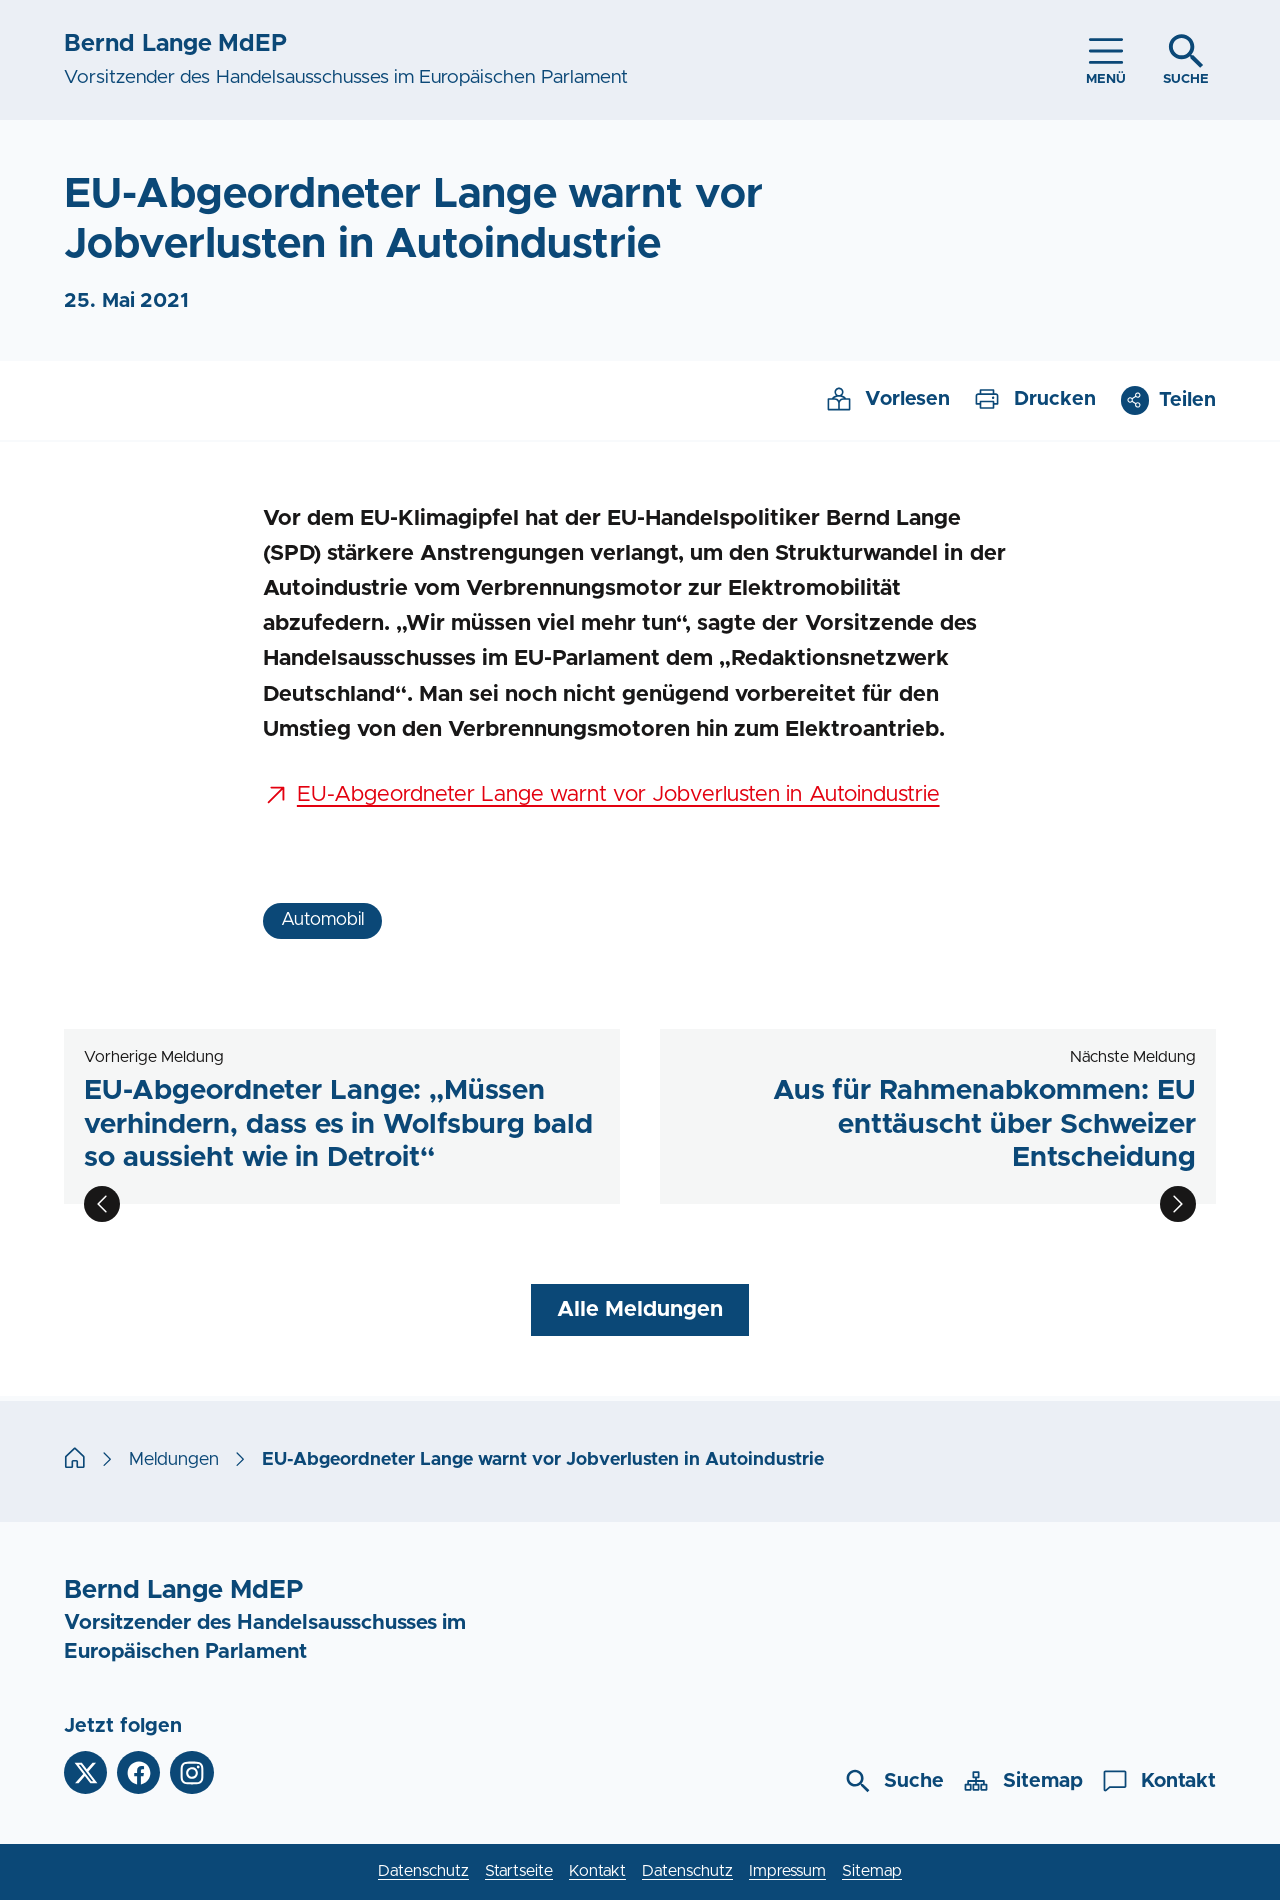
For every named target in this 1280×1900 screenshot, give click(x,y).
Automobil (322, 920)
